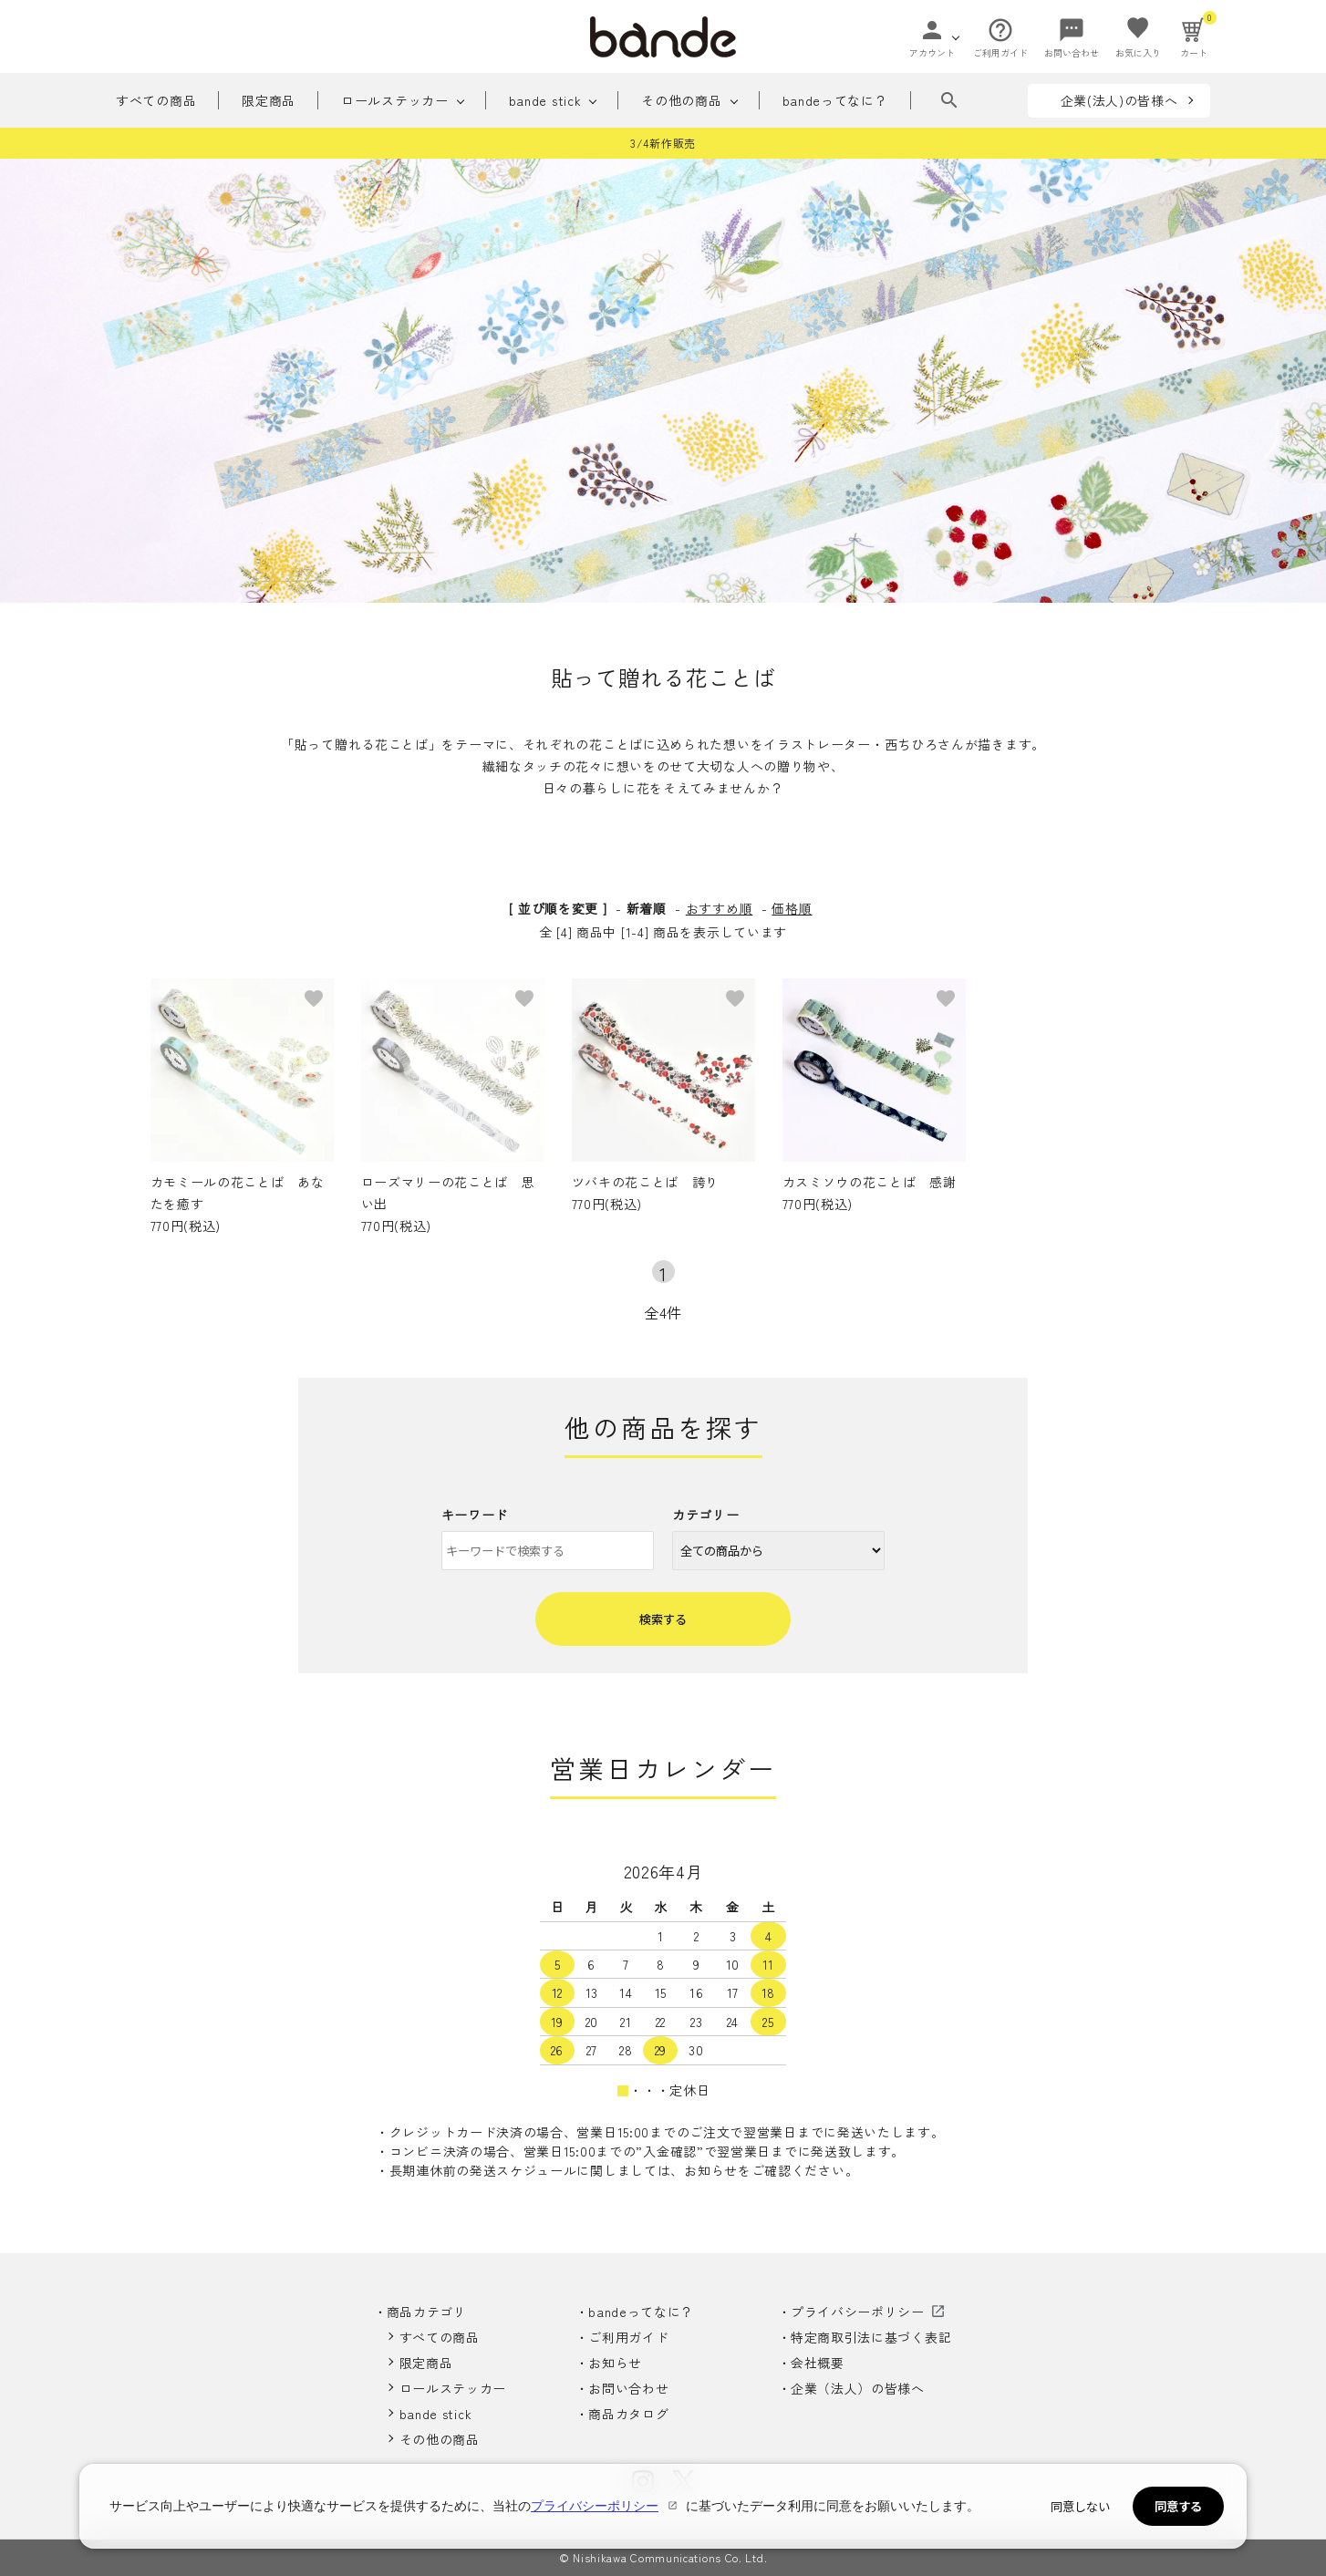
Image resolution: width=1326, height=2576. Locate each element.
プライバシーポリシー (858, 2311)
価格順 (792, 908)
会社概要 (817, 2363)
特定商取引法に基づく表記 (871, 2337)
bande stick (545, 100)
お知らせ (615, 2363)
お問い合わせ (628, 2388)
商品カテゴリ (427, 2311)
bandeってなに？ (835, 100)
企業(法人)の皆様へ (1119, 100)
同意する (1178, 2506)
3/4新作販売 (663, 142)
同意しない (1080, 2506)
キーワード (475, 1514)
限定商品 (268, 100)
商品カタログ (628, 2414)
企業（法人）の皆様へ (858, 2388)
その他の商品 (681, 100)
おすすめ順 (719, 908)
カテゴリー (706, 1514)
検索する (663, 1619)
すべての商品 (156, 100)
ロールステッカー (395, 100)
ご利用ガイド (628, 2337)
